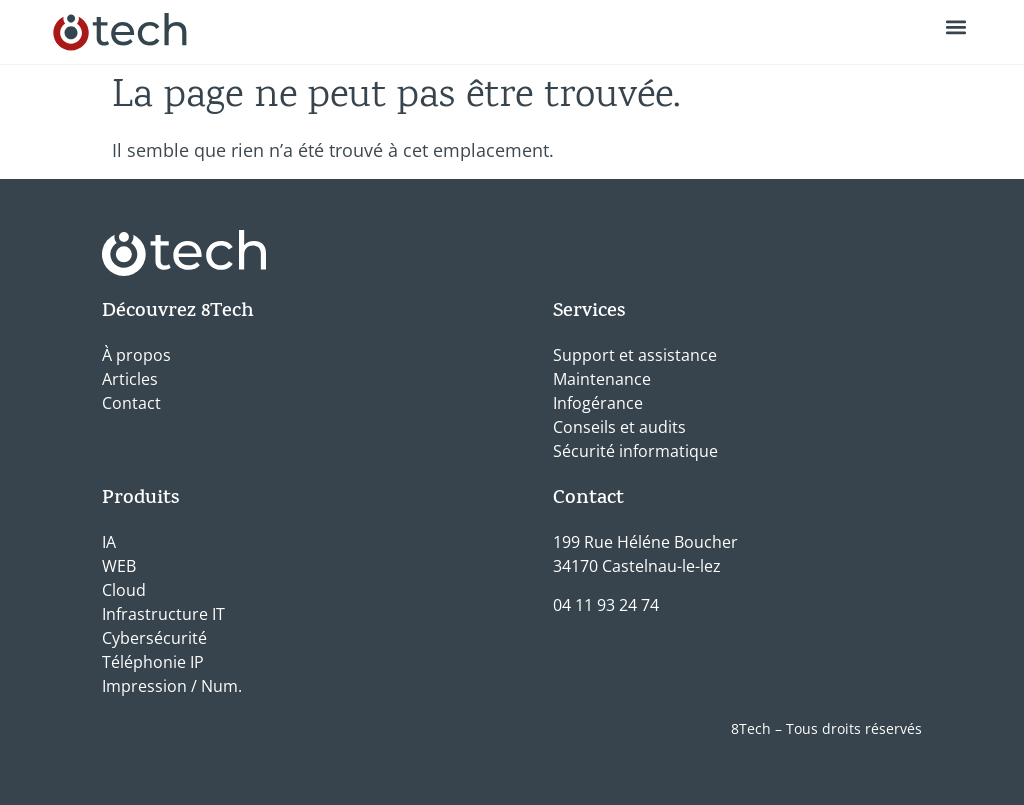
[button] (956, 26)
